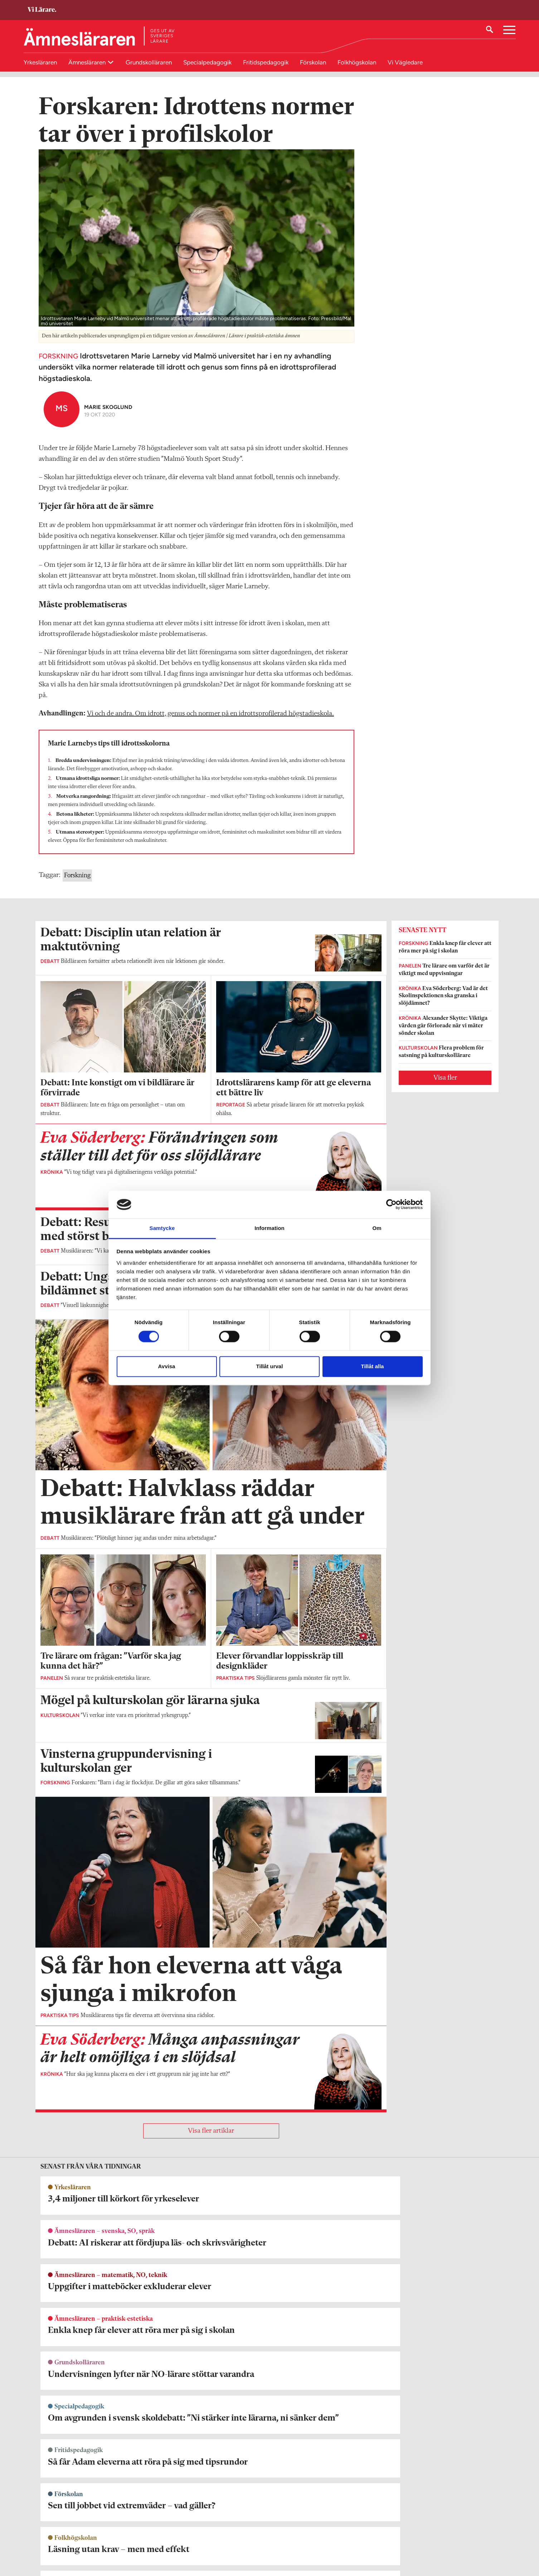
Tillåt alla (372, 1366)
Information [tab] (269, 1228)
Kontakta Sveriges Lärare (391, 2540)
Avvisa (166, 1366)
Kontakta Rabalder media (235, 2530)
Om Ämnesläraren (60, 2526)
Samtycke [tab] (162, 1228)
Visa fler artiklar (211, 2139)
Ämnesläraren (87, 62)
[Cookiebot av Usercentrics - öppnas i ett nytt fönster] (391, 1204)
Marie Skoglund (108, 416)
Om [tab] (376, 1228)
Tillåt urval (269, 1366)
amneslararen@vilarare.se (68, 2536)
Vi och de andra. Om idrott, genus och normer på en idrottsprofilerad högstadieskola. (210, 722)
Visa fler (445, 1086)
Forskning (77, 884)
